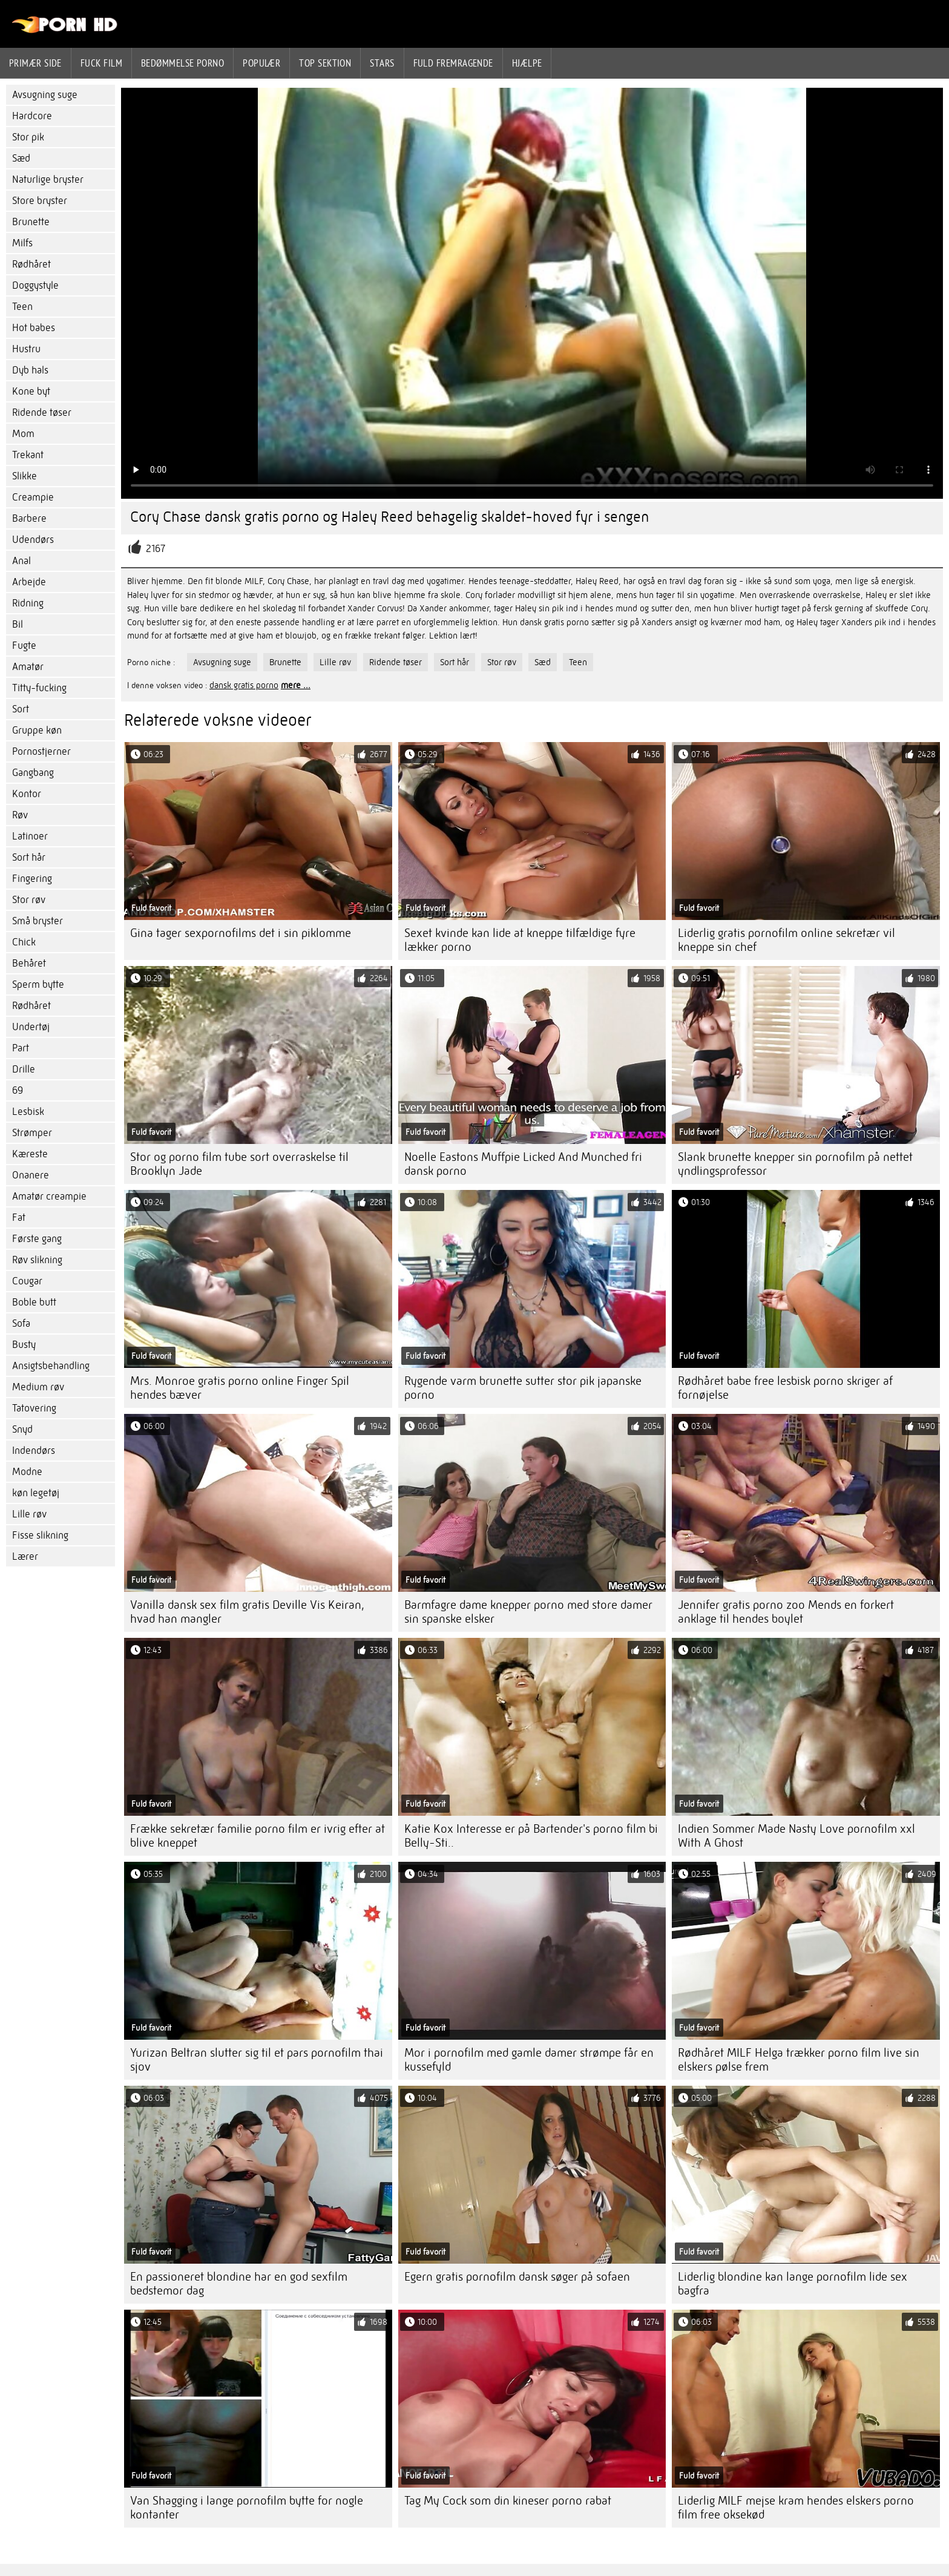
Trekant (28, 455)
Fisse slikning (40, 1535)
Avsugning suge (44, 94)
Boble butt (34, 1302)
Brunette (31, 222)
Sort (20, 709)
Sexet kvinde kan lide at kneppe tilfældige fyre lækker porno (519, 940)
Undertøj (31, 1027)
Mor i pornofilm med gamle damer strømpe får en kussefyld (529, 2060)
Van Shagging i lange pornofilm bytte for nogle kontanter (246, 2508)
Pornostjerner (41, 751)
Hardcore (32, 116)
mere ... (295, 685)
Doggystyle (35, 285)
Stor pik (28, 137)
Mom (23, 433)
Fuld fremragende (453, 63)
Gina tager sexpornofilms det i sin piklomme (240, 933)
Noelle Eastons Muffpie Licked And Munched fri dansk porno (523, 1164)
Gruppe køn (37, 730)
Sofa (21, 1323)
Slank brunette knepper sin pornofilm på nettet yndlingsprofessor (795, 1164)
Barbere (29, 518)
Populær (261, 63)
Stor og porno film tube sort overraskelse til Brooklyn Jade (239, 1164)
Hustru (26, 349)
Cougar (27, 1281)
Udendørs (33, 539)
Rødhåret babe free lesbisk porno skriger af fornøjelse (785, 1388)
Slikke (24, 476)
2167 (155, 548)
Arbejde (29, 582)
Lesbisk (28, 1111)
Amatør (28, 666)
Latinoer (30, 836)
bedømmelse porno (182, 63)
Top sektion (325, 63)
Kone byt (31, 391)
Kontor (26, 794)
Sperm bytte (38, 984)
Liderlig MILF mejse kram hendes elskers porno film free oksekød (796, 2508)
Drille (23, 1069)
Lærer (25, 1556)
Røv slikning (37, 1260)
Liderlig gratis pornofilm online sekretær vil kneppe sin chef (786, 940)
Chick (24, 942)
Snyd (22, 1429)
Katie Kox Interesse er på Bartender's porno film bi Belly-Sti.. (531, 1836)
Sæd (21, 158)
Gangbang (33, 772)
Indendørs (33, 1450)
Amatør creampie (49, 1196)
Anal (21, 561)
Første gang (37, 1238)
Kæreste (30, 1154)
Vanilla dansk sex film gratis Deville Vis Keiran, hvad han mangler (247, 1612)
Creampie (33, 497)
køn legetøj (35, 1493)
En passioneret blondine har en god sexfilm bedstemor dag (238, 2284)
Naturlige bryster (48, 179)
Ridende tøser (41, 412)
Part (20, 1048)
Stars (382, 63)
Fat (18, 1217)
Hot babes (33, 328)
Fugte (24, 645)
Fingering (32, 878)
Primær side (35, 63)
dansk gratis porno (243, 685)
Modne (27, 1471)
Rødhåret (31, 264)
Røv (20, 815)
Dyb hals (30, 370)
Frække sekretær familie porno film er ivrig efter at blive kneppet (257, 1836)
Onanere (30, 1175)
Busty (24, 1344)
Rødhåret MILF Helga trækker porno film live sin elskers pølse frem (798, 2060)
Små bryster (37, 921)
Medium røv (38, 1387)
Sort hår (28, 857)
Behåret (29, 963)
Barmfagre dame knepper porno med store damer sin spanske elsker (528, 1612)
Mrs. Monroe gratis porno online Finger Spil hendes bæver (239, 1388)
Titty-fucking (39, 688)
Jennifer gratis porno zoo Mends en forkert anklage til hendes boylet (786, 1612)
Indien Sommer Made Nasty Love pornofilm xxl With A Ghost (796, 1836)
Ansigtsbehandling (51, 1366)
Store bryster (39, 200)
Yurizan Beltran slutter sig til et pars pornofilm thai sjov (256, 2060)
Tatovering (34, 1408)
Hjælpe (527, 63)
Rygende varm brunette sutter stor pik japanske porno (523, 1388)
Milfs (22, 243)
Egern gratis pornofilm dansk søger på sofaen (517, 2277)
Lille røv (29, 1514)
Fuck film (101, 63)
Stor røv (28, 899)
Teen (22, 306)
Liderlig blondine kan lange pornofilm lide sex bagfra (792, 2284)
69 (17, 1090)
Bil (17, 624)
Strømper (32, 1132)
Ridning (28, 603)
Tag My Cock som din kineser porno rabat (507, 2501)
